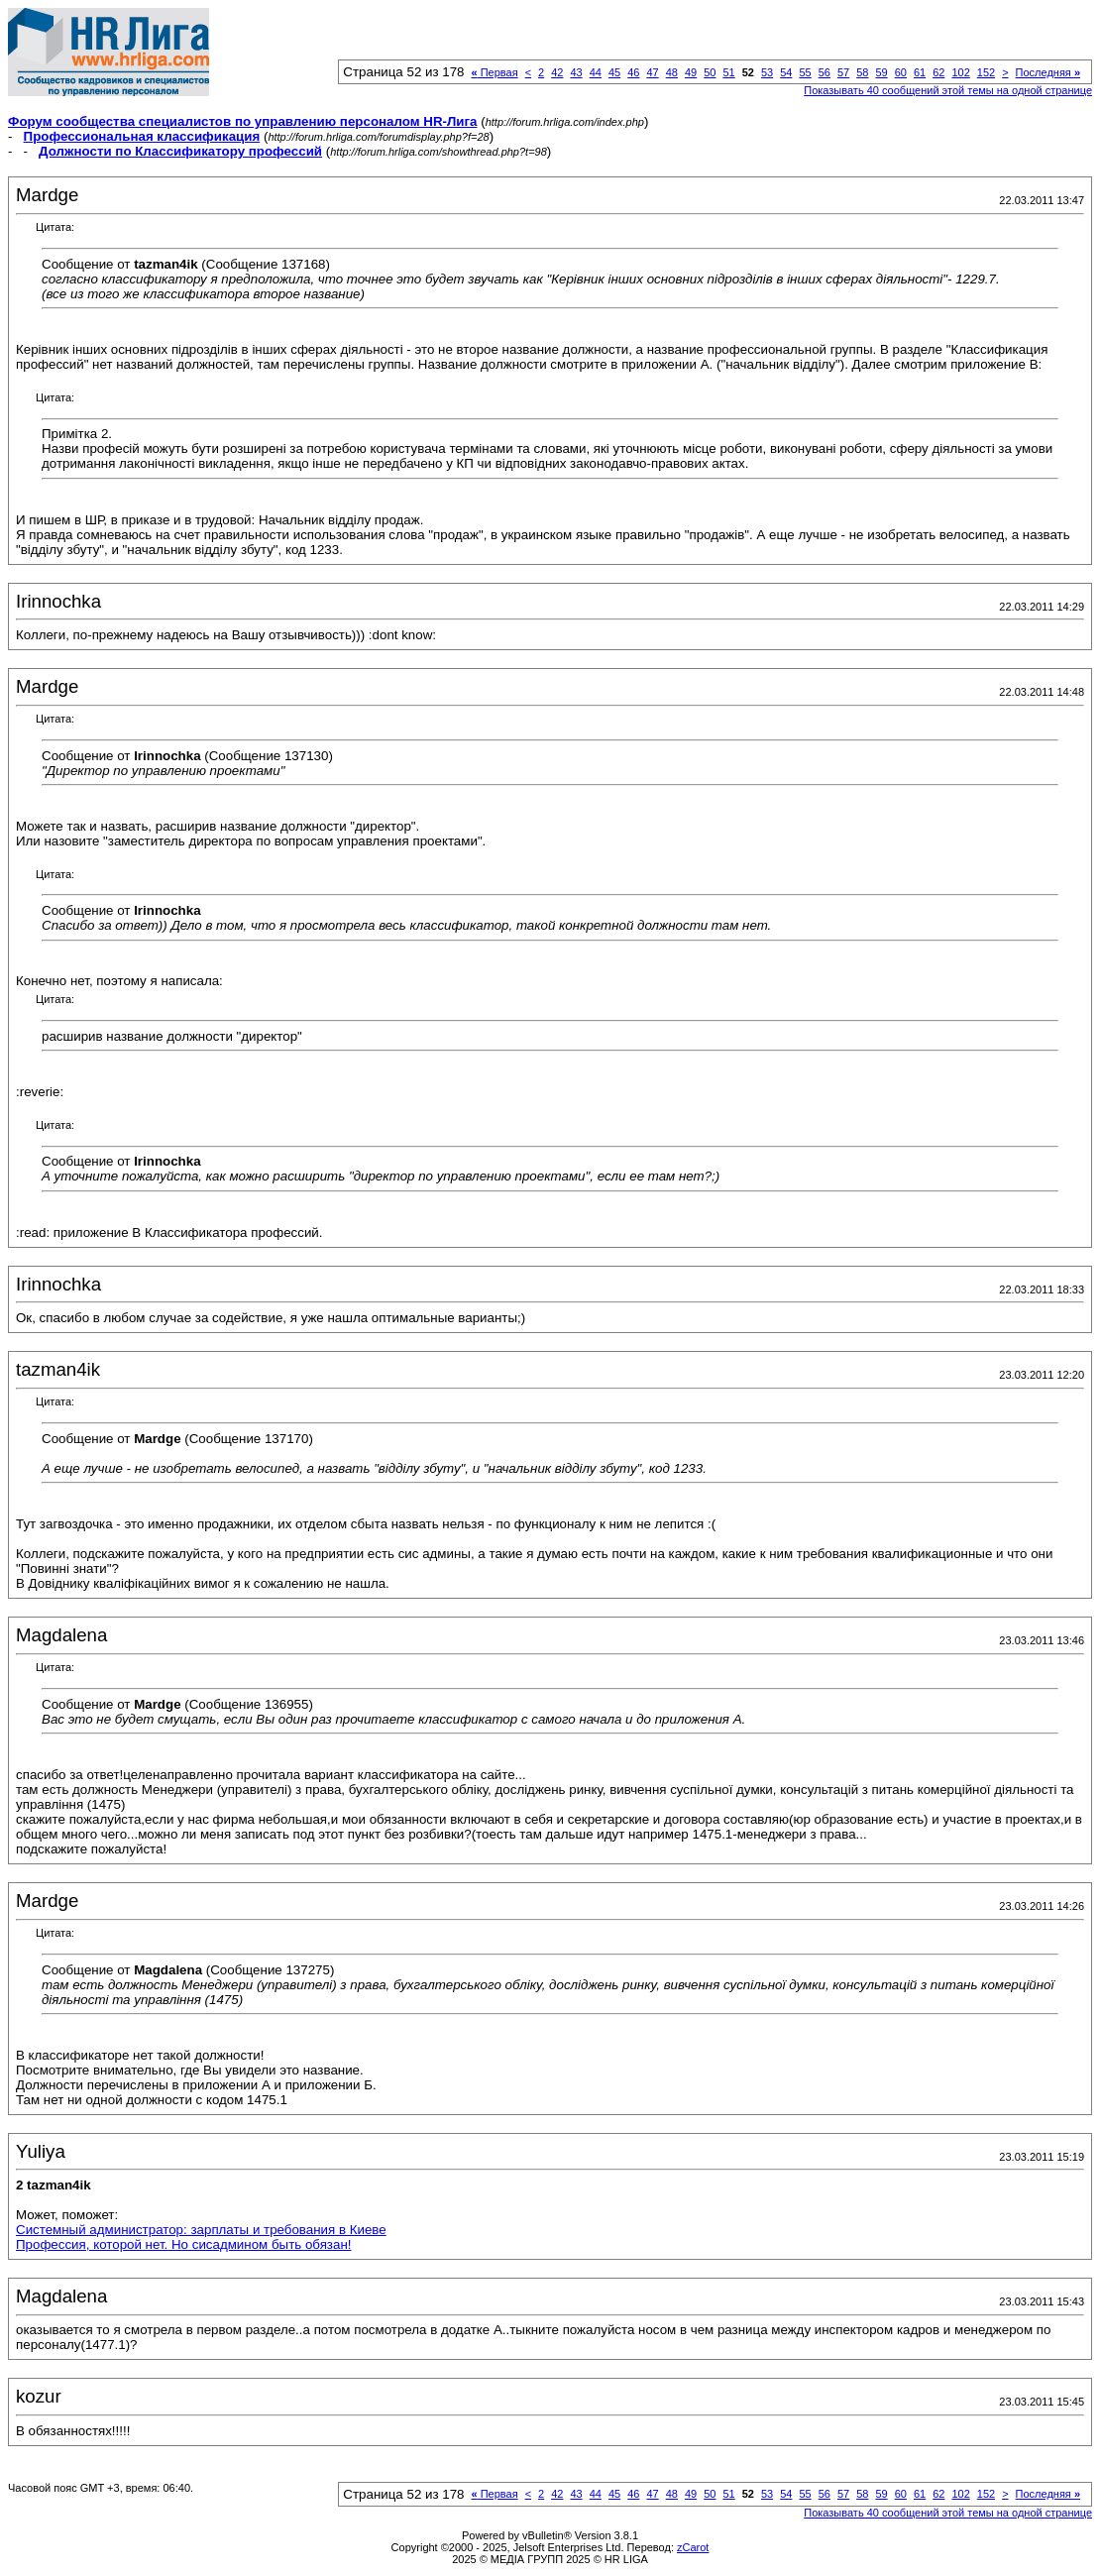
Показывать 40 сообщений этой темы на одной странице (948, 90)
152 (986, 72)
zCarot (693, 2547)
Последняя (1048, 72)
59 (881, 72)
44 (596, 72)
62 (938, 72)
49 (691, 72)
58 (862, 72)
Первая (495, 72)
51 (728, 72)
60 (901, 72)
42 (557, 72)
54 (786, 72)
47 (652, 72)
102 (960, 72)
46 (633, 72)
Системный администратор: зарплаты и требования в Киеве (201, 2229)
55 (805, 72)
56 (824, 72)
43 (576, 72)
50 (709, 72)
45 (614, 72)
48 (672, 72)
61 (920, 72)
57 (843, 72)
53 (767, 72)
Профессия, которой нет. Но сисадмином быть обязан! (183, 2244)
